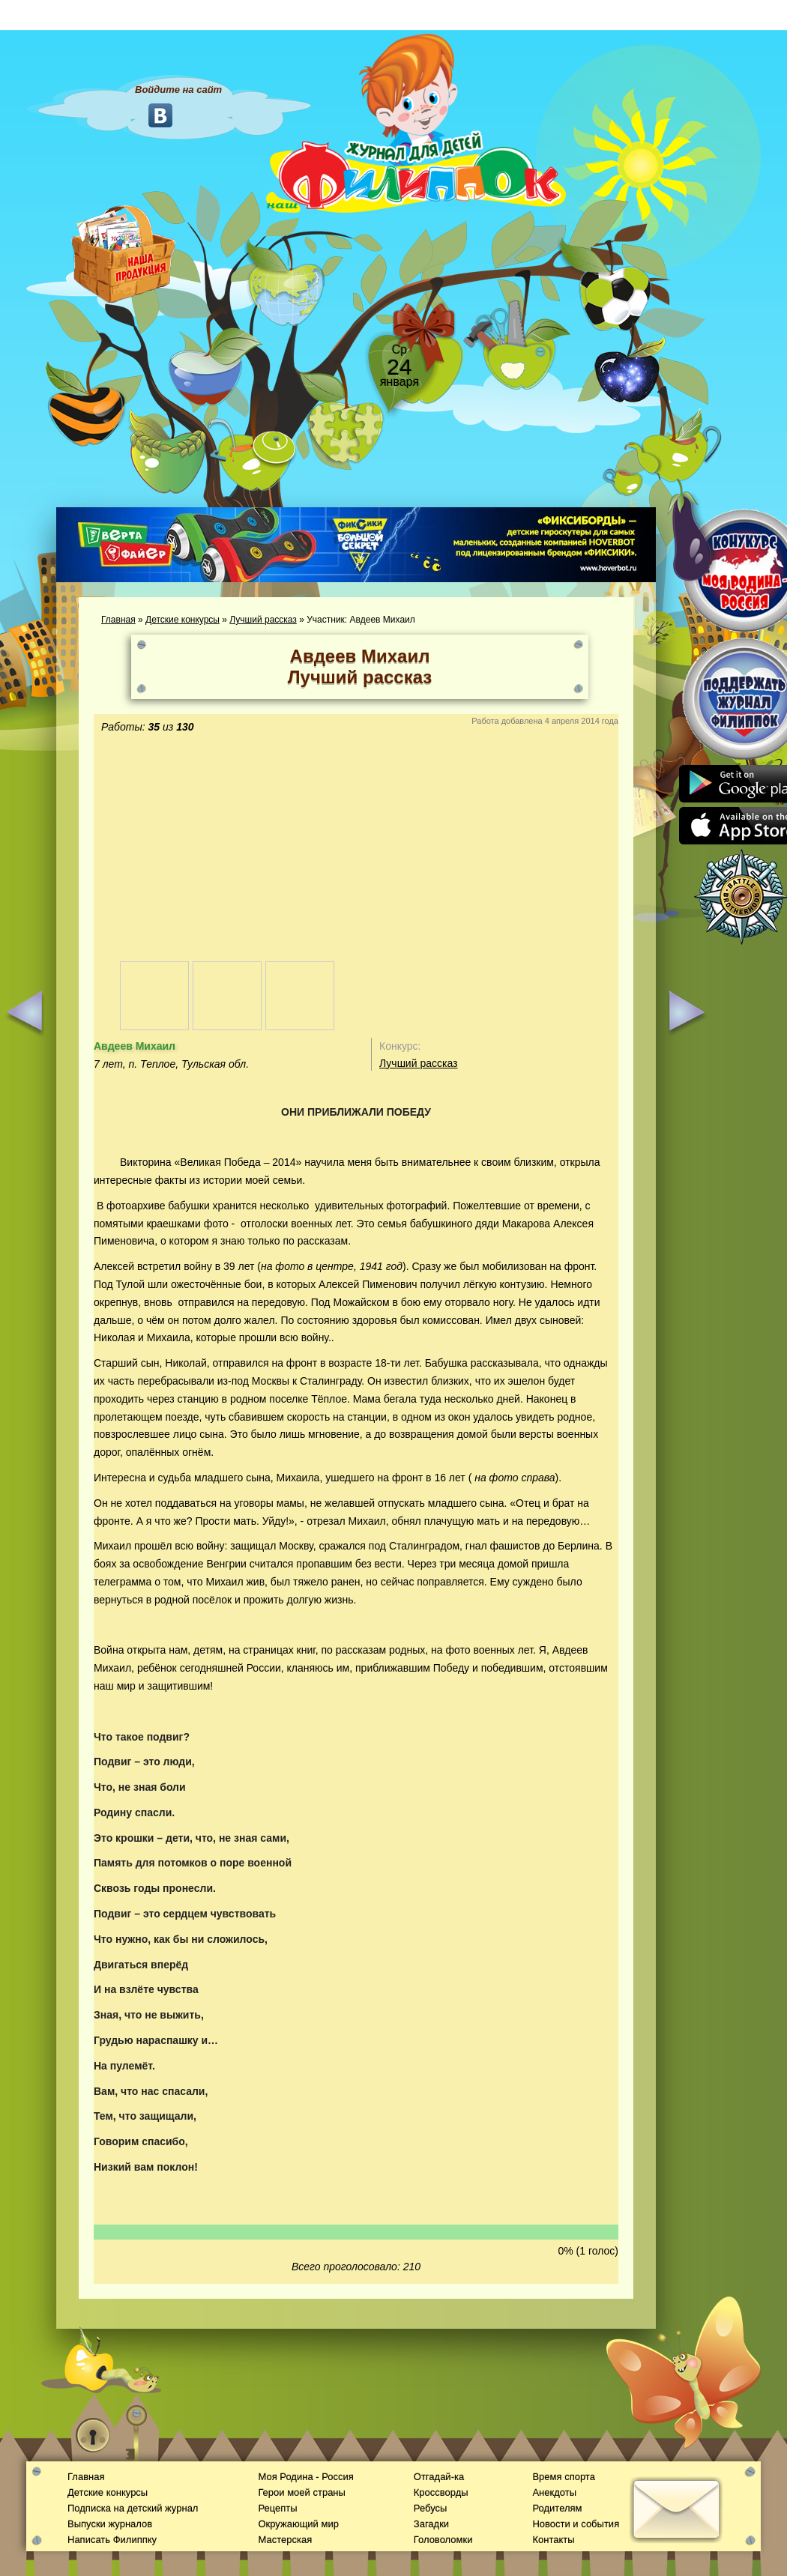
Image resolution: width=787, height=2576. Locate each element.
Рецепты (277, 2508)
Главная (118, 619)
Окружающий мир (298, 2524)
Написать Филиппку (112, 2539)
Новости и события (575, 2524)
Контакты (553, 2539)
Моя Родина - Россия (305, 2476)
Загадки (431, 2524)
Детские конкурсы (182, 619)
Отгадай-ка (439, 2476)
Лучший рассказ (263, 619)
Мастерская (285, 2539)
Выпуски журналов (109, 2524)
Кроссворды (441, 2492)
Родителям (557, 2508)
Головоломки (443, 2539)
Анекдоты (554, 2492)
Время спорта (563, 2476)
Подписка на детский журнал (132, 2508)
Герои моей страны (301, 2492)
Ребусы (430, 2508)
